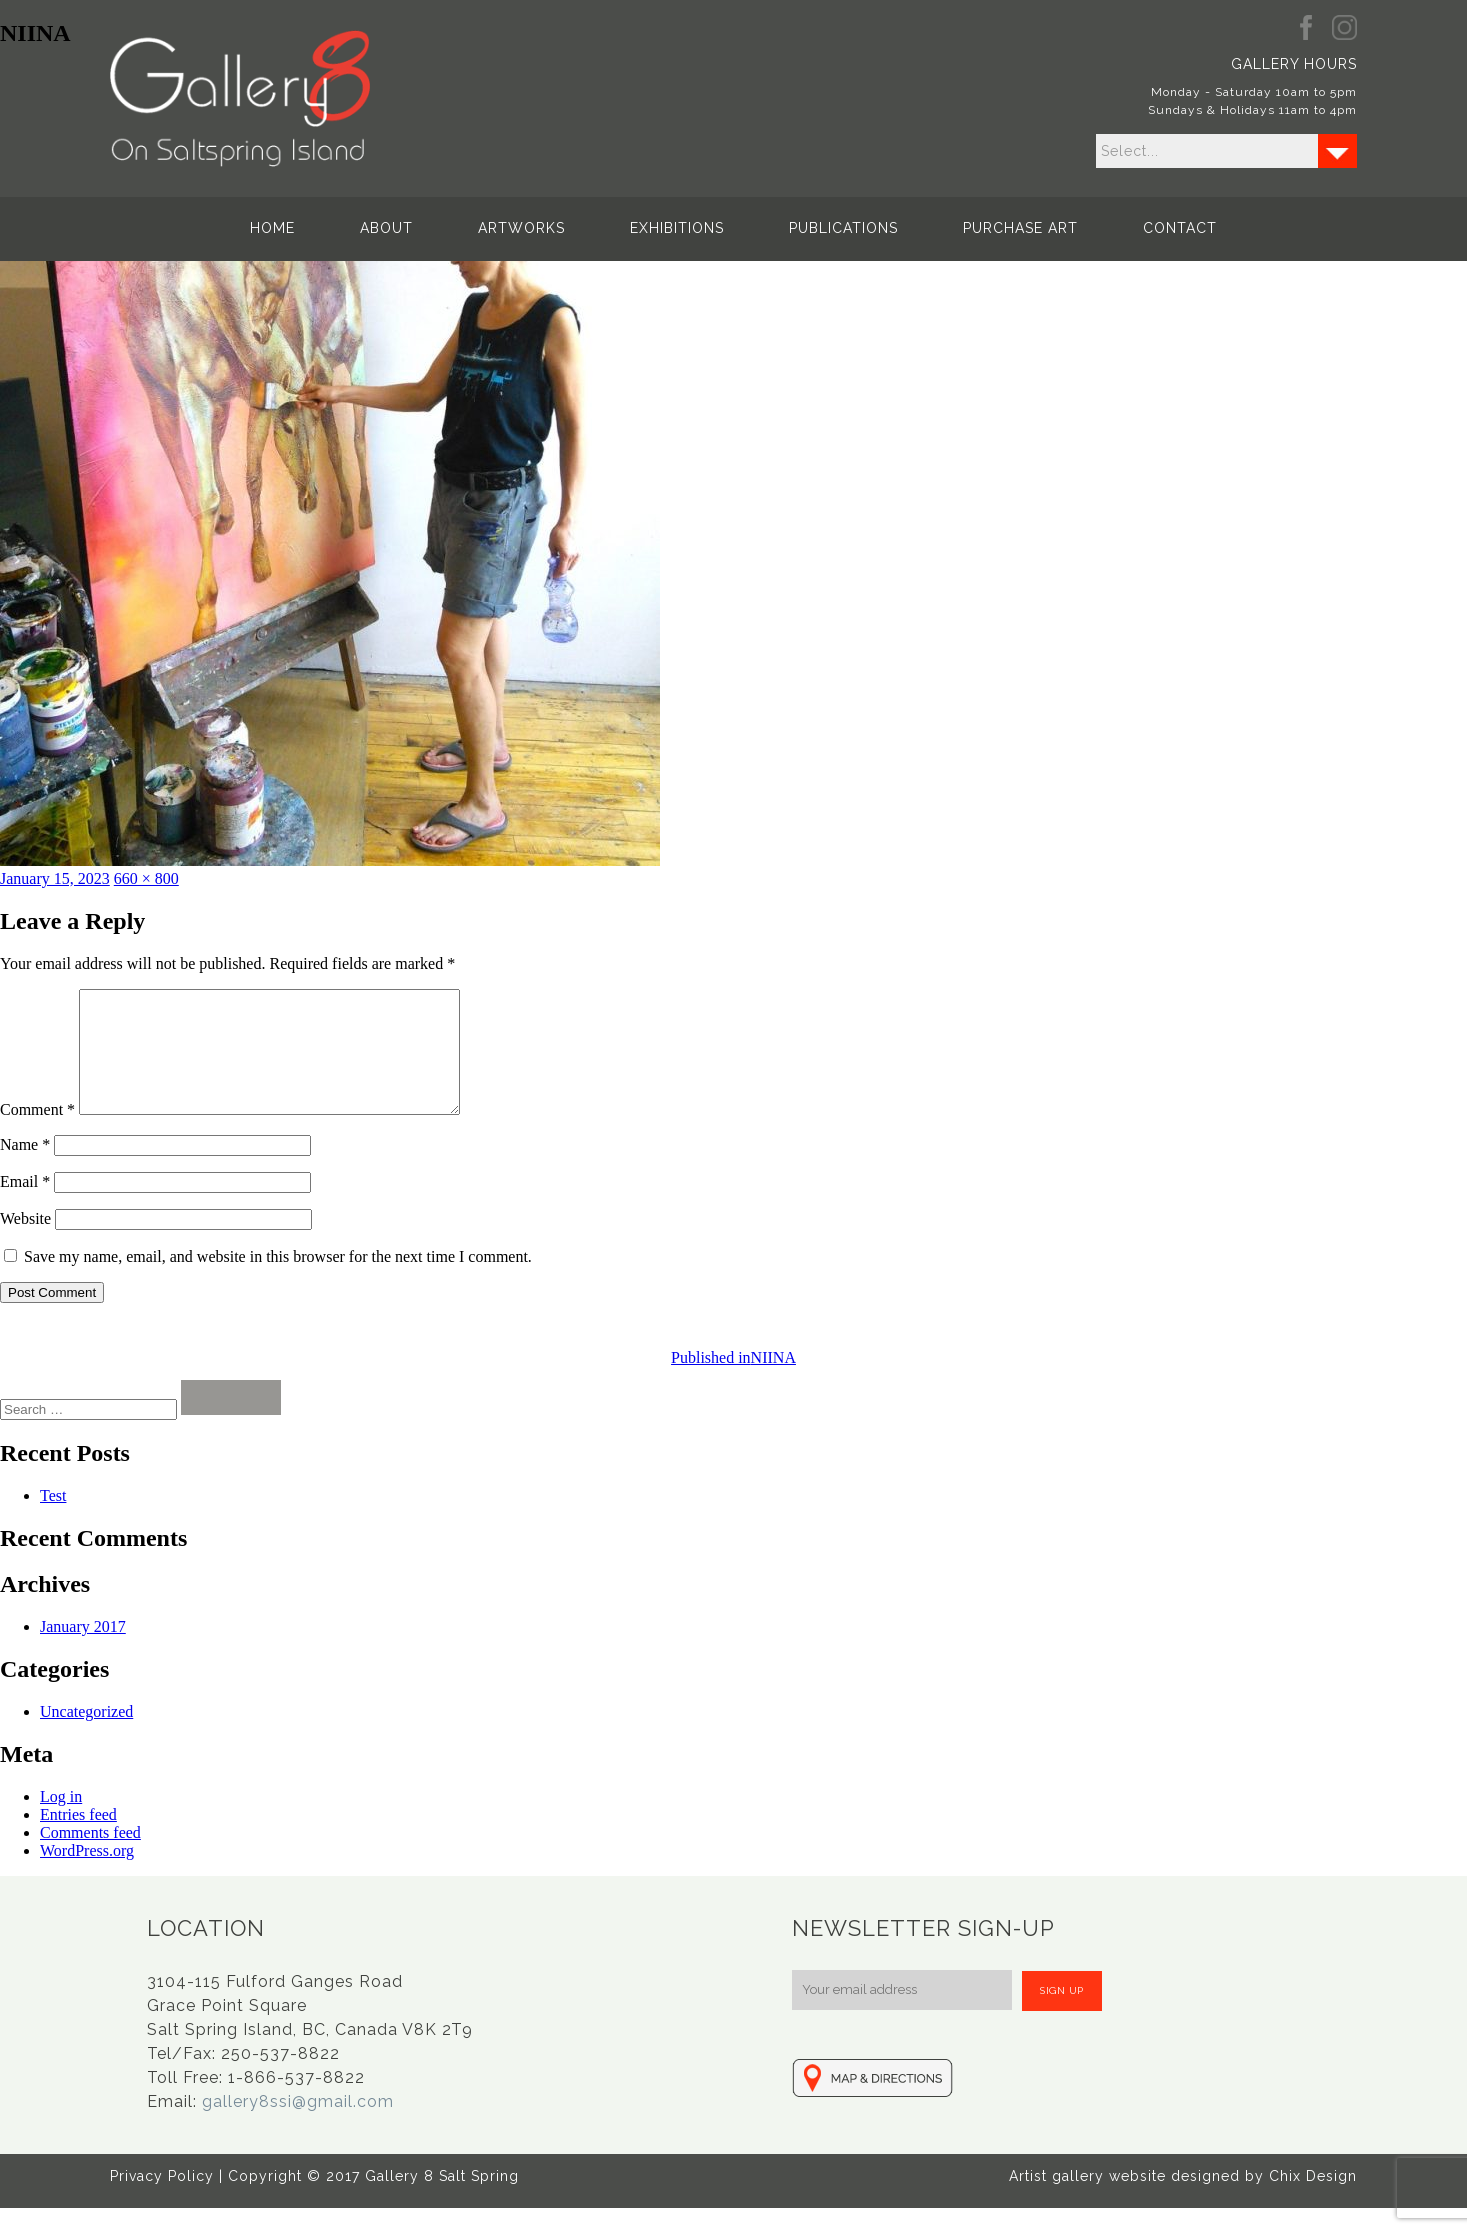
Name (25, 1168)
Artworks (521, 228)
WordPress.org (87, 1874)
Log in (61, 1820)
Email (25, 1205)
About (386, 228)
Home (272, 228)
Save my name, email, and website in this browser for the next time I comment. (278, 1280)
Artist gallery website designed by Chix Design (1183, 2200)
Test (53, 1519)
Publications (843, 228)
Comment (37, 1133)
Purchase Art (1020, 228)
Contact (1180, 228)
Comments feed (90, 1856)
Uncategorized (86, 1735)
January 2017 (83, 1650)
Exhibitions (677, 228)
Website (25, 1242)
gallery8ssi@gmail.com (298, 2125)
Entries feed (78, 1838)
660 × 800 (146, 878)
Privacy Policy (162, 2200)
